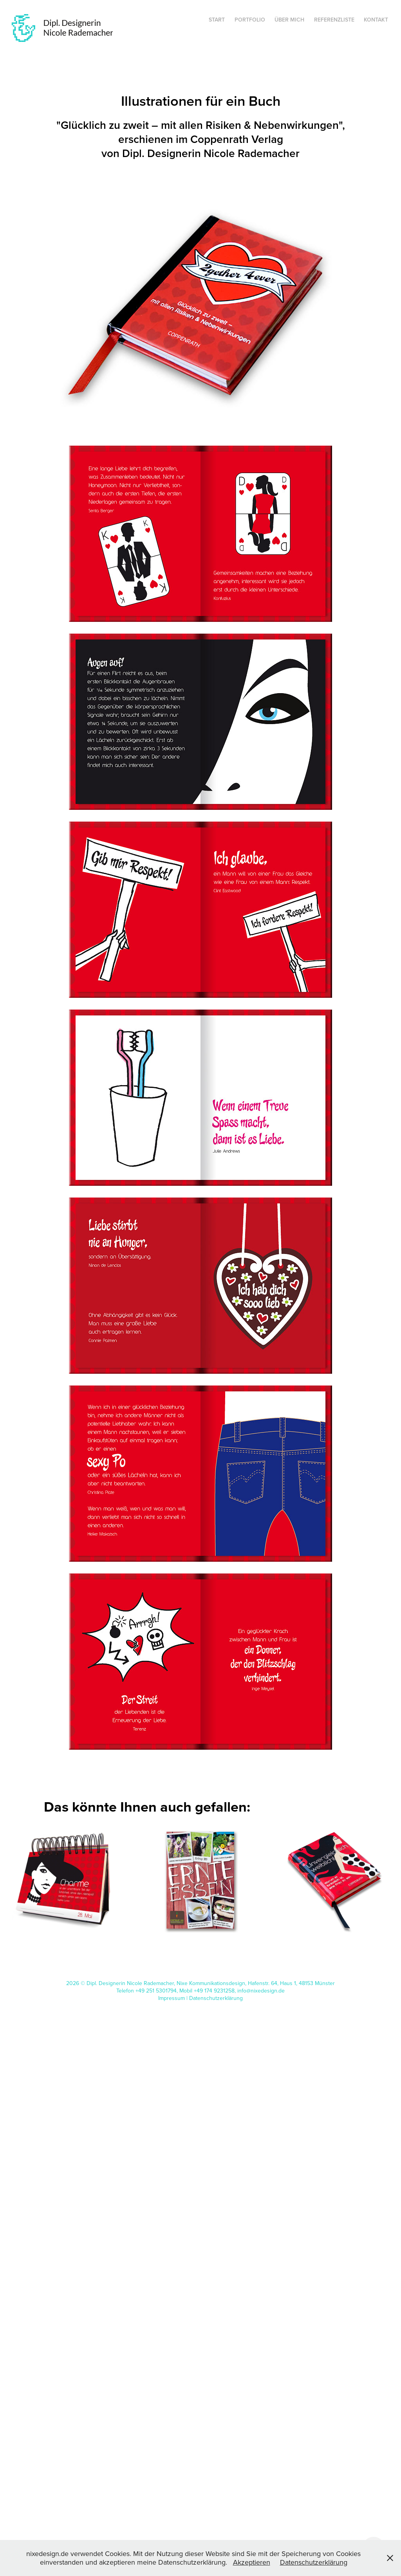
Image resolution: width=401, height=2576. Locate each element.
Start (217, 19)
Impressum (171, 1998)
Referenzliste (334, 19)
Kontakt (376, 19)
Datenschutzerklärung (216, 1998)
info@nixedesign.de (261, 1990)
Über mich (289, 19)
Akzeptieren (251, 2562)
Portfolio (250, 19)
